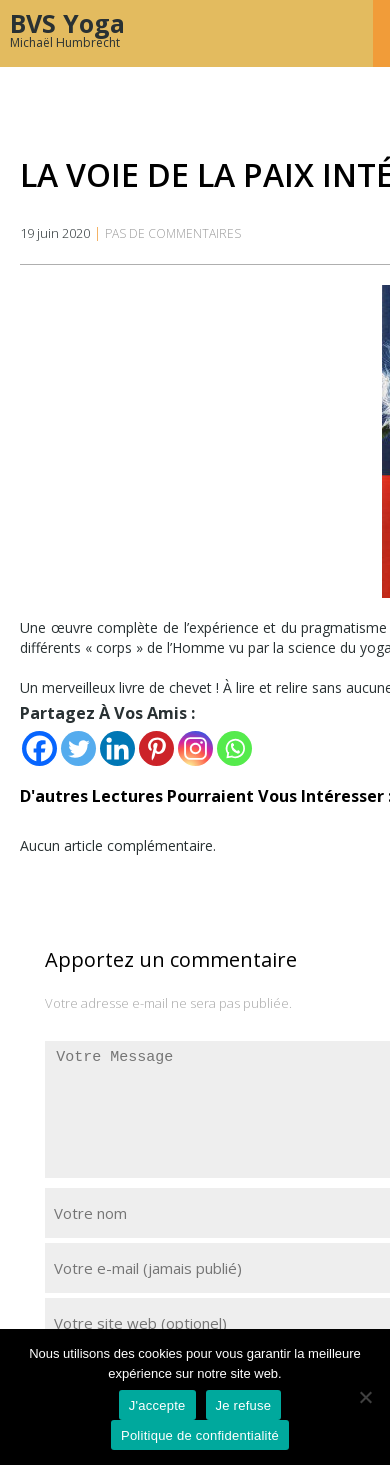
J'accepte (157, 1405)
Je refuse (244, 1405)
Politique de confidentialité (200, 1435)
